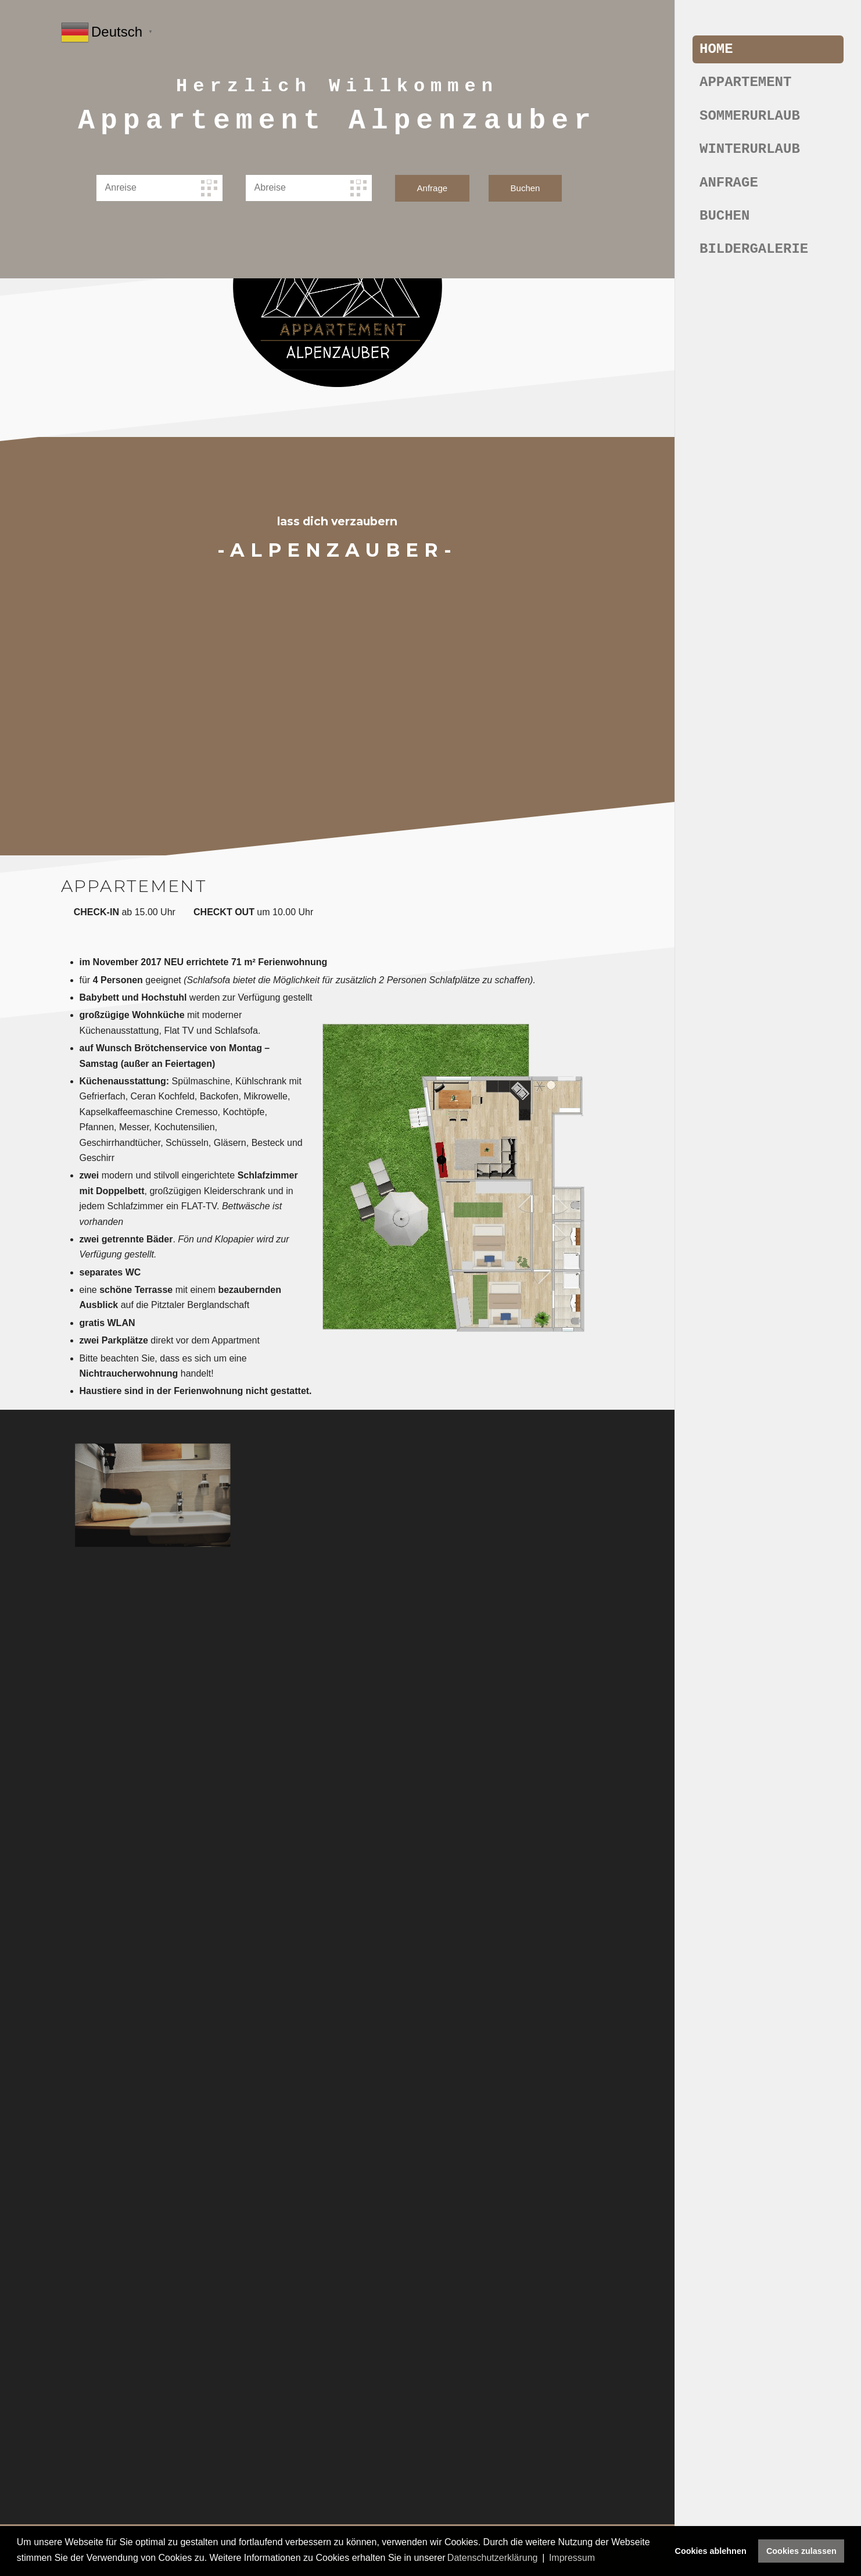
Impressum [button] (572, 2558)
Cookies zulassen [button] (801, 2551)
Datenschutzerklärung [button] (492, 2558)
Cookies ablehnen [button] (711, 2551)
